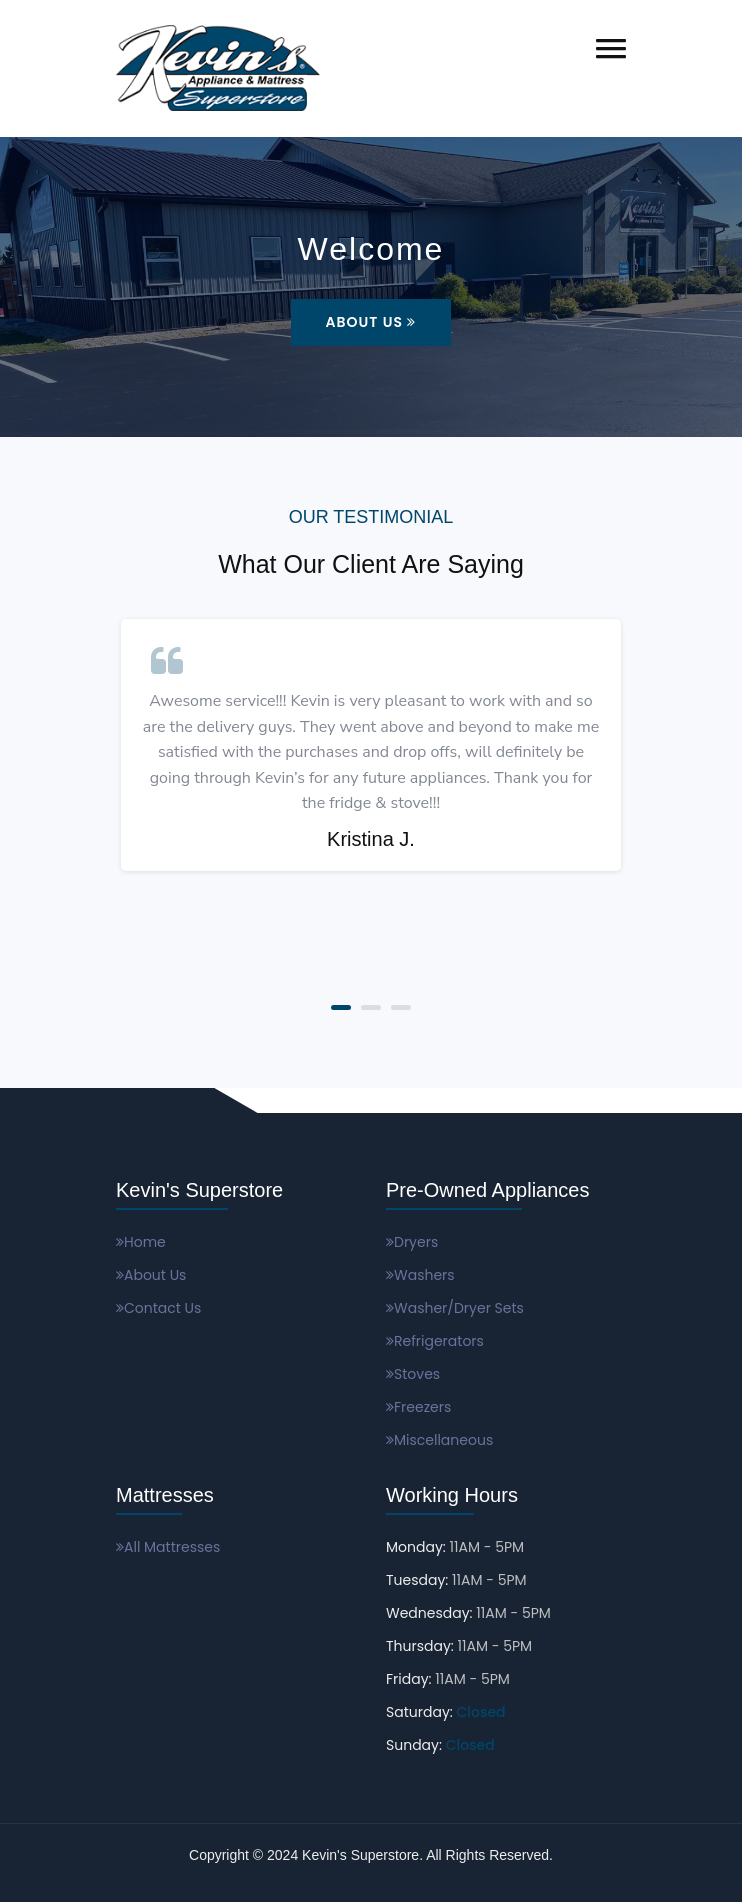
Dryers (412, 1242)
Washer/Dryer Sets (455, 1308)
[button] (611, 48)
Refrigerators (435, 1341)
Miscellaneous (439, 1440)
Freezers (418, 1407)
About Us (371, 322)
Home (141, 1242)
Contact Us (158, 1308)
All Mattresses (168, 1547)
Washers (420, 1275)
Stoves (413, 1374)
